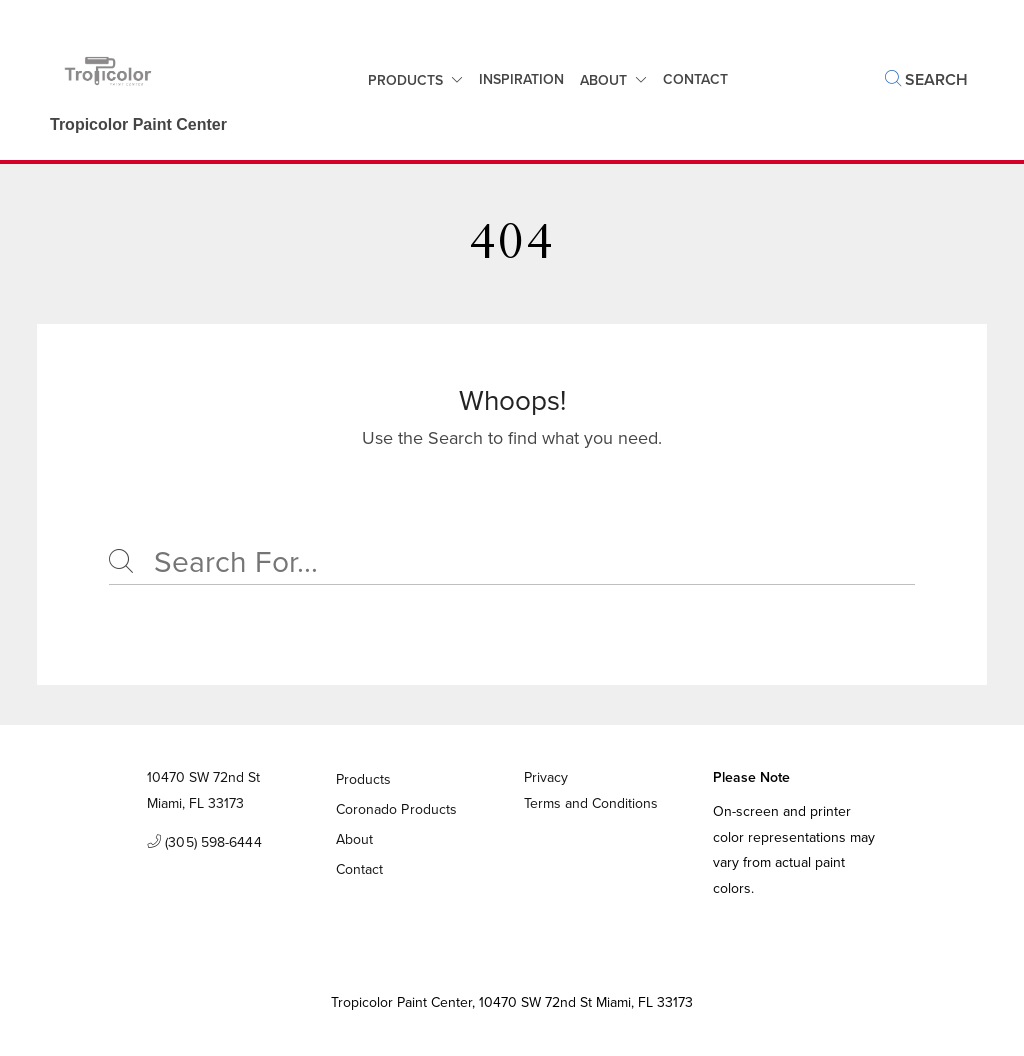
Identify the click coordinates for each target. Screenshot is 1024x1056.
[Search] (512, 563)
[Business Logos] (128, 80)
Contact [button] (695, 79)
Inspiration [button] (521, 79)
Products (405, 80)
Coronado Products (397, 809)
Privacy (546, 777)
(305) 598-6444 (204, 843)
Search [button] (926, 79)
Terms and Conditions (591, 803)
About (603, 80)
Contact (360, 869)
